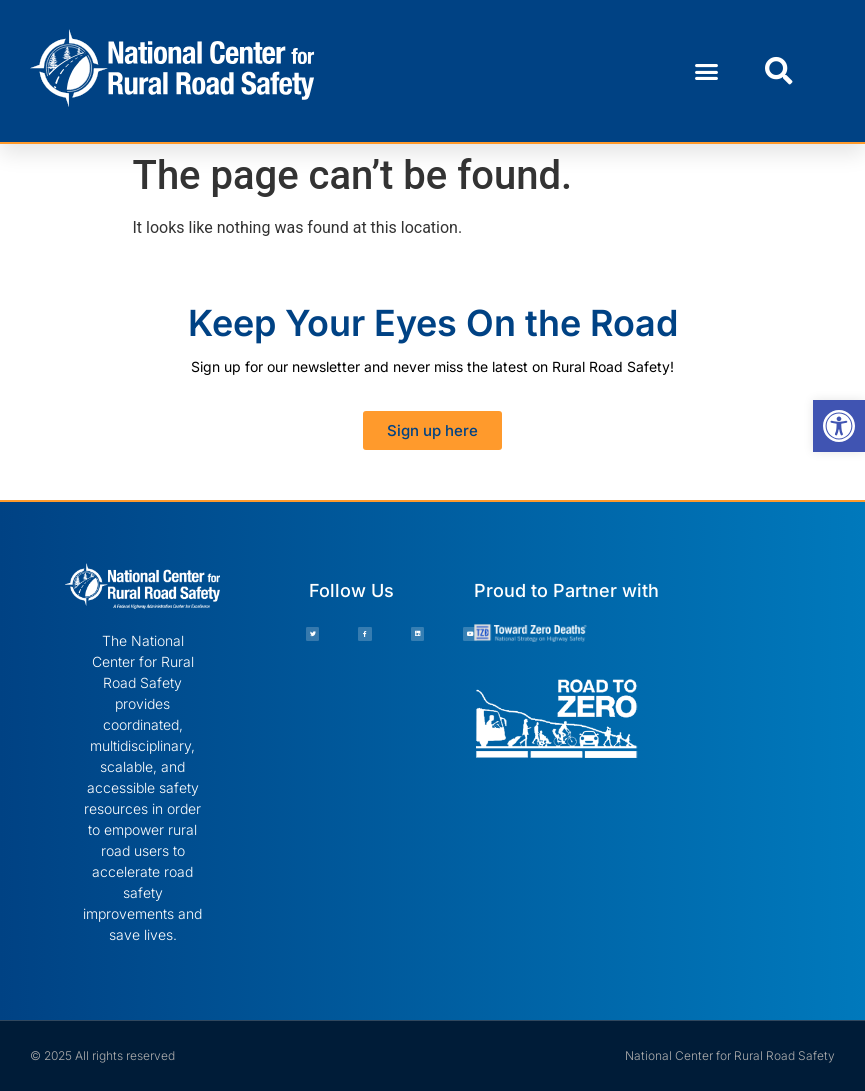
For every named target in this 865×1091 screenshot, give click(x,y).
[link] (839, 426)
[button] (707, 71)
